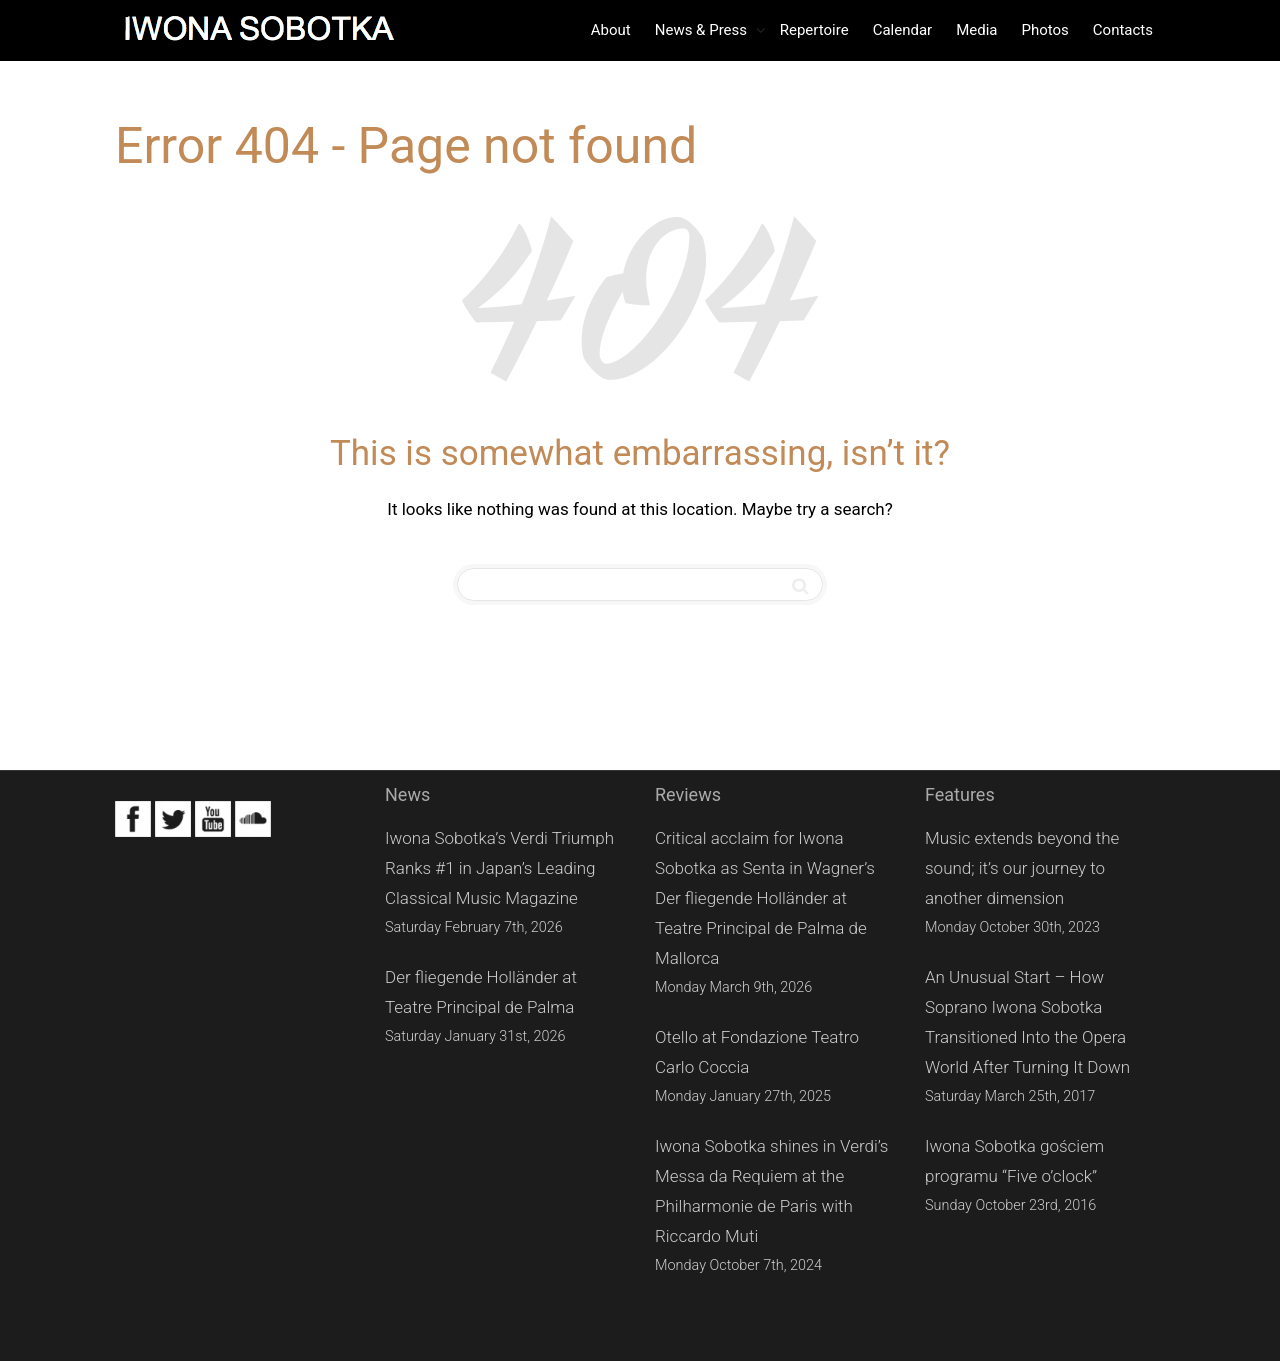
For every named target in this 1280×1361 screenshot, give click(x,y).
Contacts (1123, 30)
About (611, 30)
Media (976, 30)
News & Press (703, 30)
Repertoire (814, 30)
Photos (1044, 30)
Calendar (903, 30)
